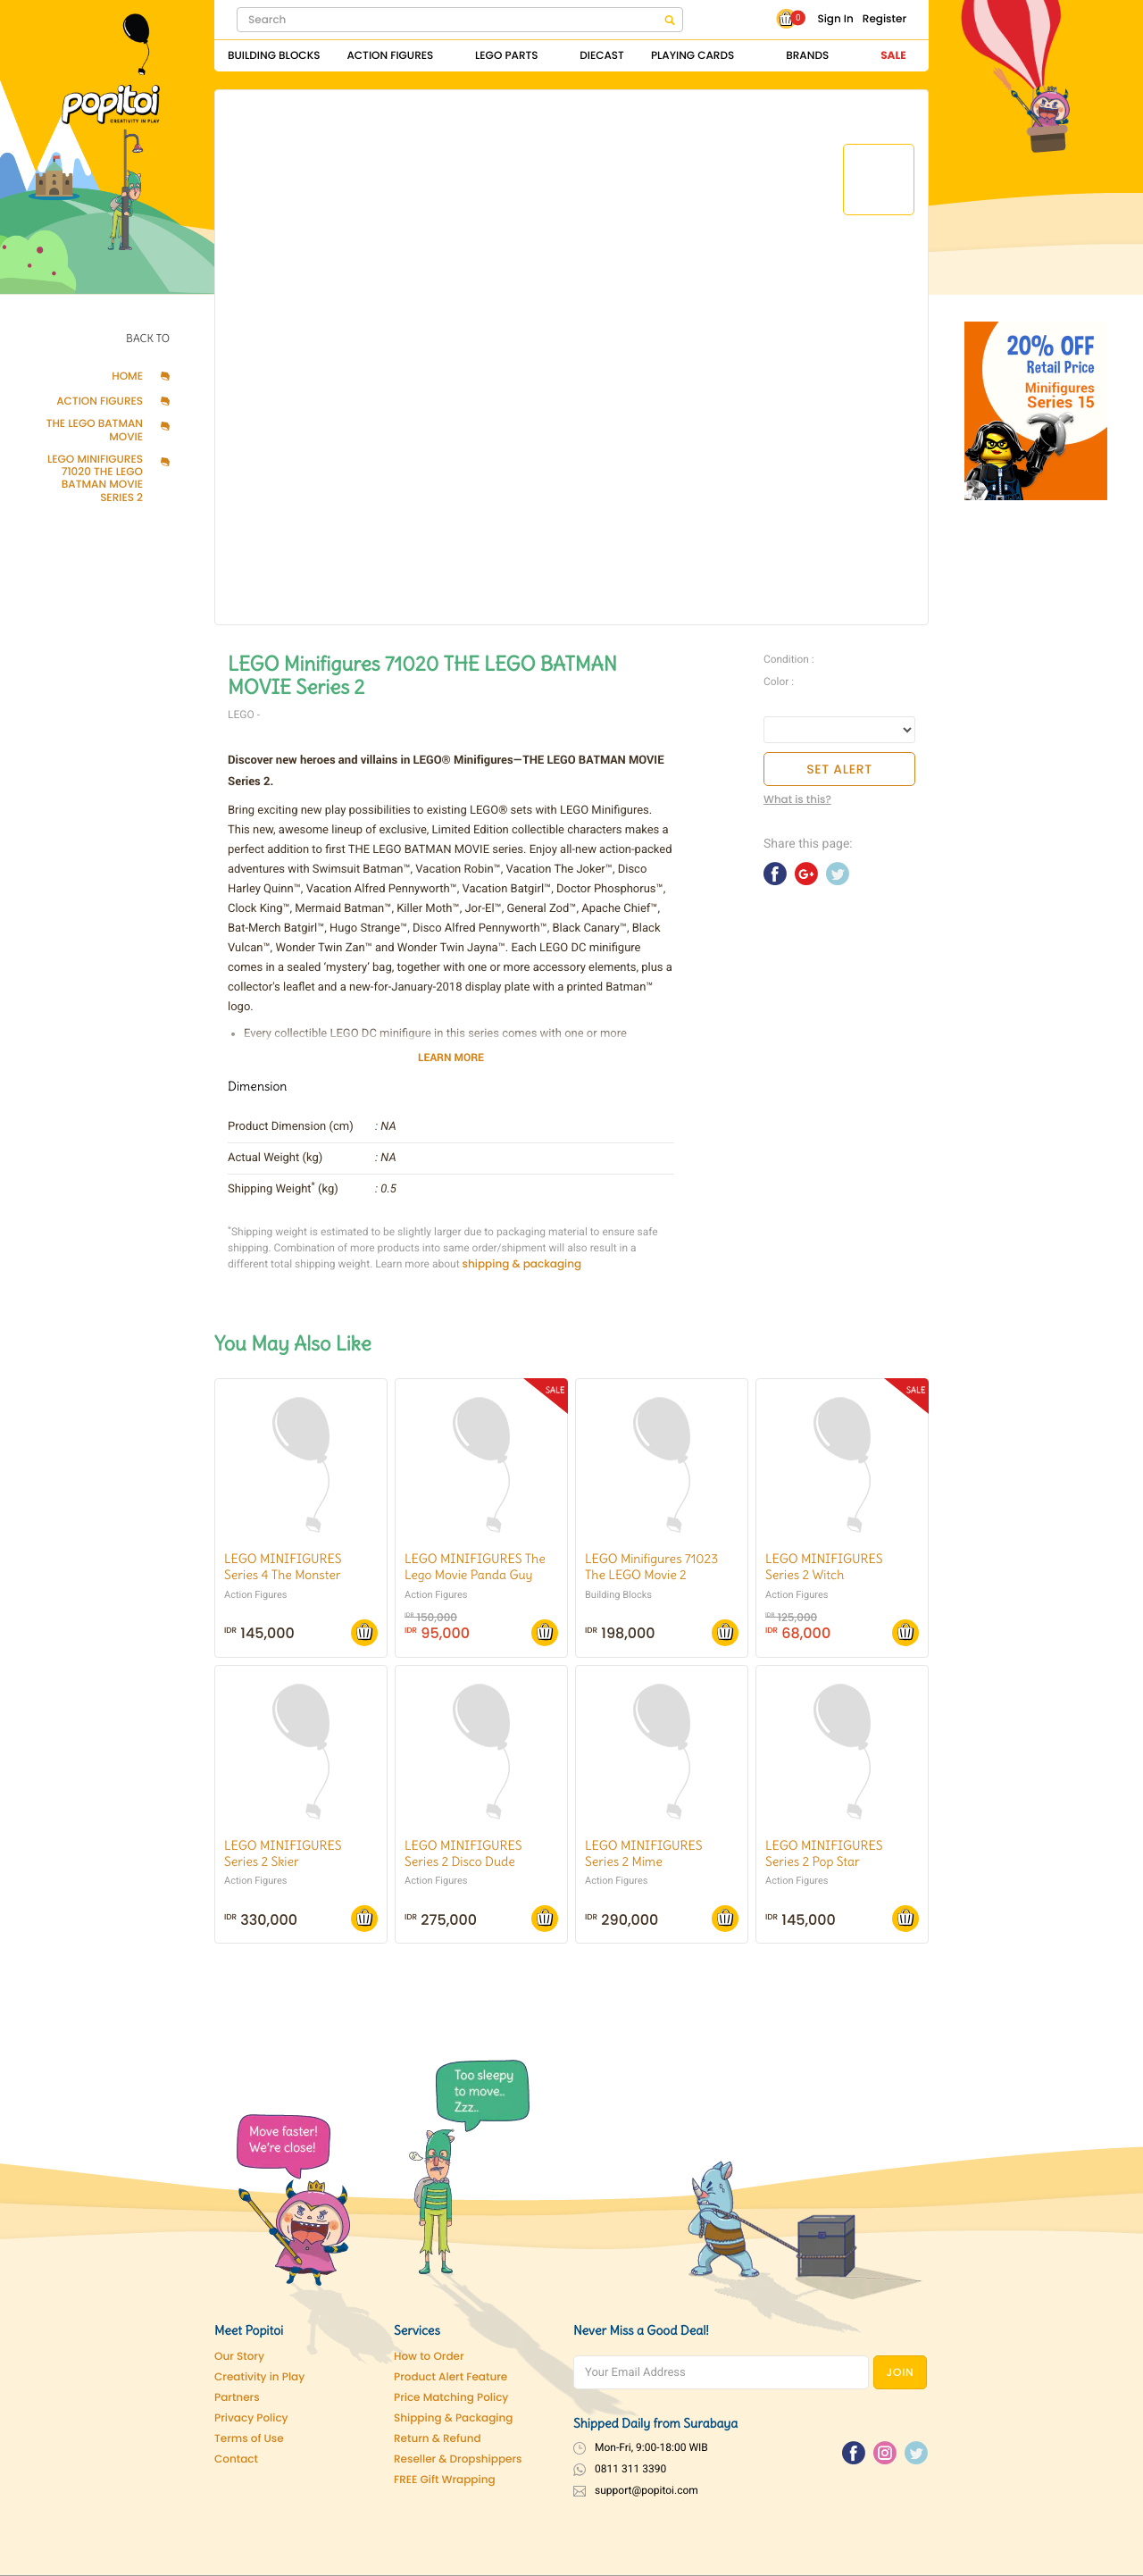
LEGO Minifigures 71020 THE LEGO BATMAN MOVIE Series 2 (95, 480)
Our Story (239, 2356)
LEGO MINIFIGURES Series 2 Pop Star (823, 1853)
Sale (892, 55)
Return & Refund (437, 2438)
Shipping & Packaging (453, 2418)
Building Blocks (274, 55)
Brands (807, 55)
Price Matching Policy (451, 2397)
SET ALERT (839, 769)
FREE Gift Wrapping (445, 2480)
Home (127, 377)
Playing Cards (692, 55)
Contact (236, 2459)
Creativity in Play (259, 2377)
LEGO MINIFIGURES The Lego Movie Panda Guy (475, 1567)
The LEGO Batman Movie (94, 431)
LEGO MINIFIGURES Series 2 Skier (282, 1853)
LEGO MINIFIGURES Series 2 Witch (823, 1567)
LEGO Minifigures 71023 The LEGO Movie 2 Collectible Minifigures (651, 1575)
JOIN (900, 2372)
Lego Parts (506, 55)
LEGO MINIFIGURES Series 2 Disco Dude (463, 1853)
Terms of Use (249, 2438)
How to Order (429, 2356)
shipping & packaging (522, 1264)
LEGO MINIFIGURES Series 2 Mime (643, 1853)
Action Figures (389, 55)
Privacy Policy (251, 2418)
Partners (237, 2397)
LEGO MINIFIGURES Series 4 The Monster (282, 1567)
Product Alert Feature (450, 2377)
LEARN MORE (451, 1057)
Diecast (602, 55)
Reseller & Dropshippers (458, 2459)
